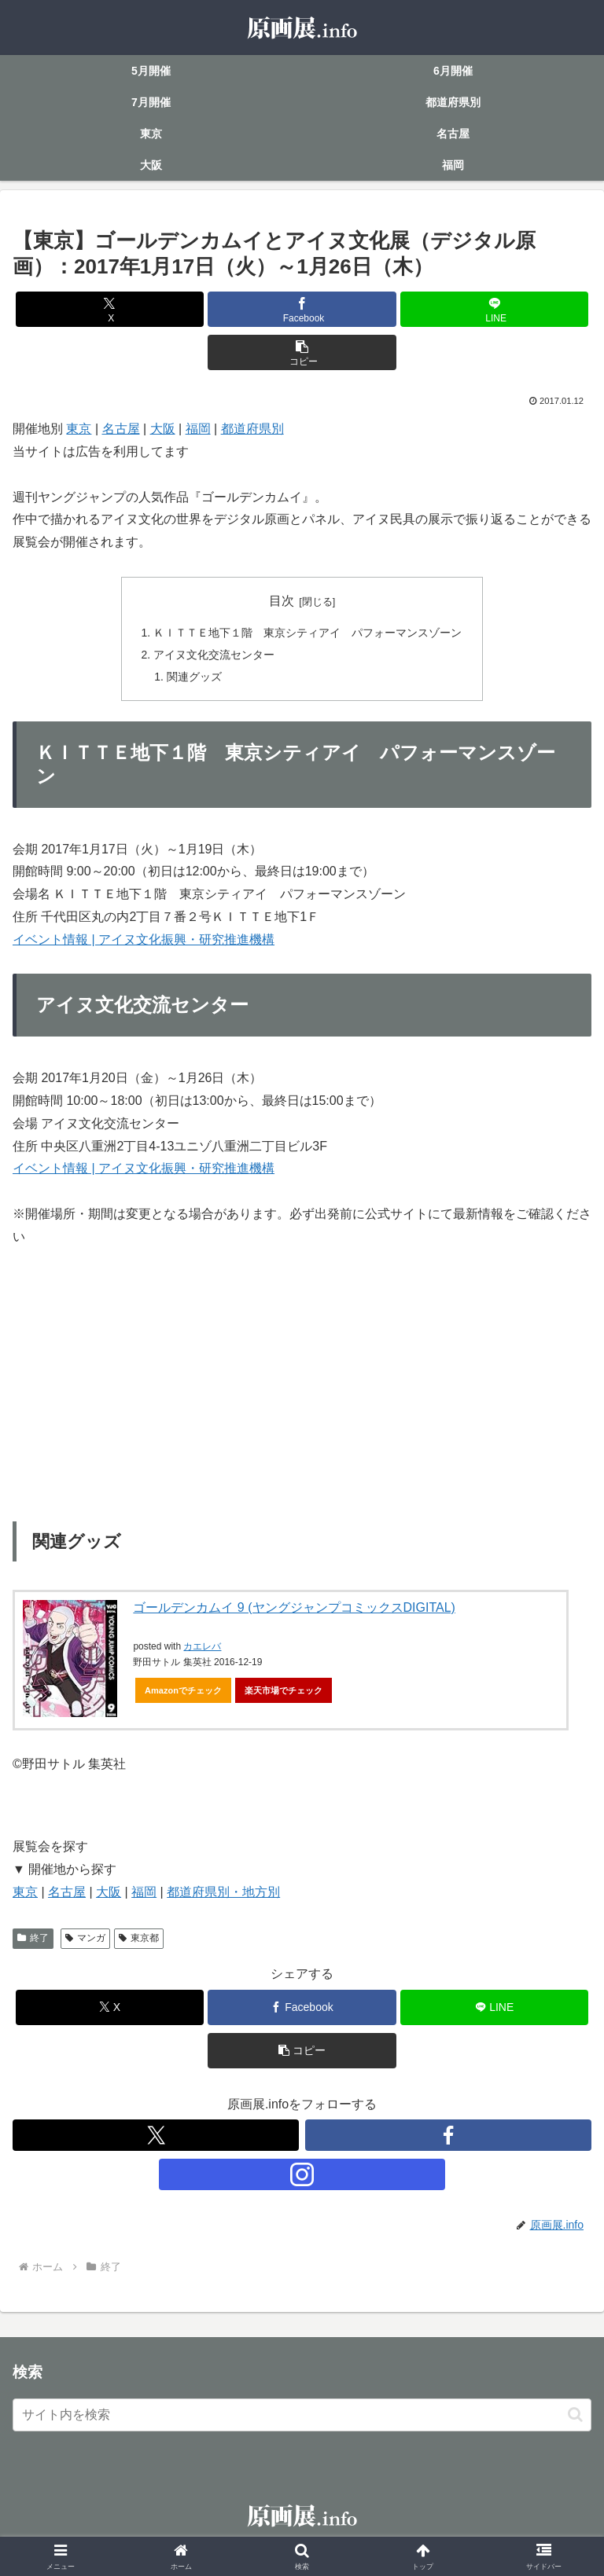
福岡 (198, 428)
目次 (281, 600)
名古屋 (121, 428)
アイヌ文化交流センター (213, 655)
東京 (78, 428)
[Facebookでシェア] (302, 309)
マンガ (85, 1941)
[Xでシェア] (110, 309)
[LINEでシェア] (494, 309)
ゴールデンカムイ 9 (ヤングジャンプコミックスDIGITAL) (294, 1609)
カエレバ (202, 1648)
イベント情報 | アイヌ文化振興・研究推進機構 (143, 942)
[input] (302, 2417)
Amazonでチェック (183, 1692)
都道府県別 (252, 428)
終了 (33, 1941)
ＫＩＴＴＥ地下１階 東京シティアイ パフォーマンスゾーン (307, 632)
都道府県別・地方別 (223, 1894)
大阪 (162, 428)
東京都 (139, 1941)
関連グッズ (194, 678)
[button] (302, 352)
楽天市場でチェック (283, 1692)
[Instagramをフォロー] (302, 2177)
